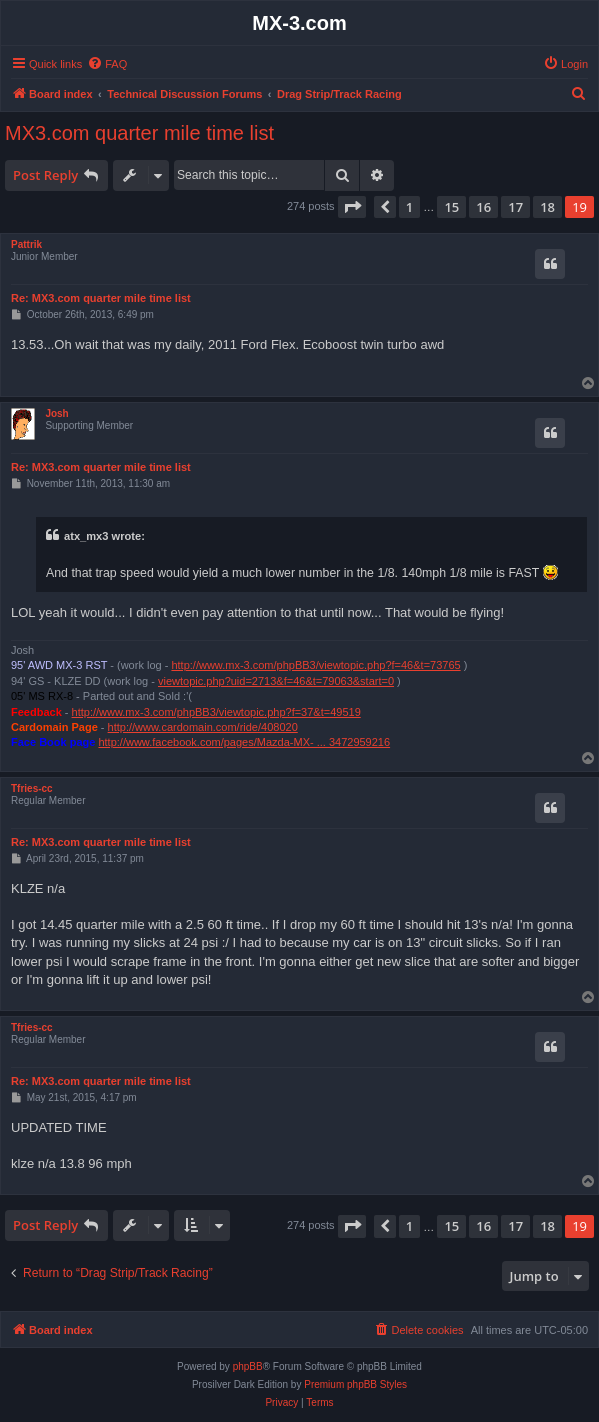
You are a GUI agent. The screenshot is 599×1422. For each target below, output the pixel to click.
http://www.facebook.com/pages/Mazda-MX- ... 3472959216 (244, 742)
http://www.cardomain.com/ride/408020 (203, 727)
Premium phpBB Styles (355, 1384)
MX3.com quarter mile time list (139, 133)
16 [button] (483, 207)
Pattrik (26, 244)
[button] (352, 207)
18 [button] (547, 207)
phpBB (248, 1366)
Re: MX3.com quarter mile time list (101, 298)
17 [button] (515, 207)
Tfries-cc (32, 788)
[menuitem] (107, 64)
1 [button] (409, 207)
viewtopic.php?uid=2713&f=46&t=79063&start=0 (276, 681)
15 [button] (451, 207)
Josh (56, 413)
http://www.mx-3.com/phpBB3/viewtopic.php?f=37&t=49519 (216, 712)
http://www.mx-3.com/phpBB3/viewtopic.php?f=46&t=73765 (315, 665)
